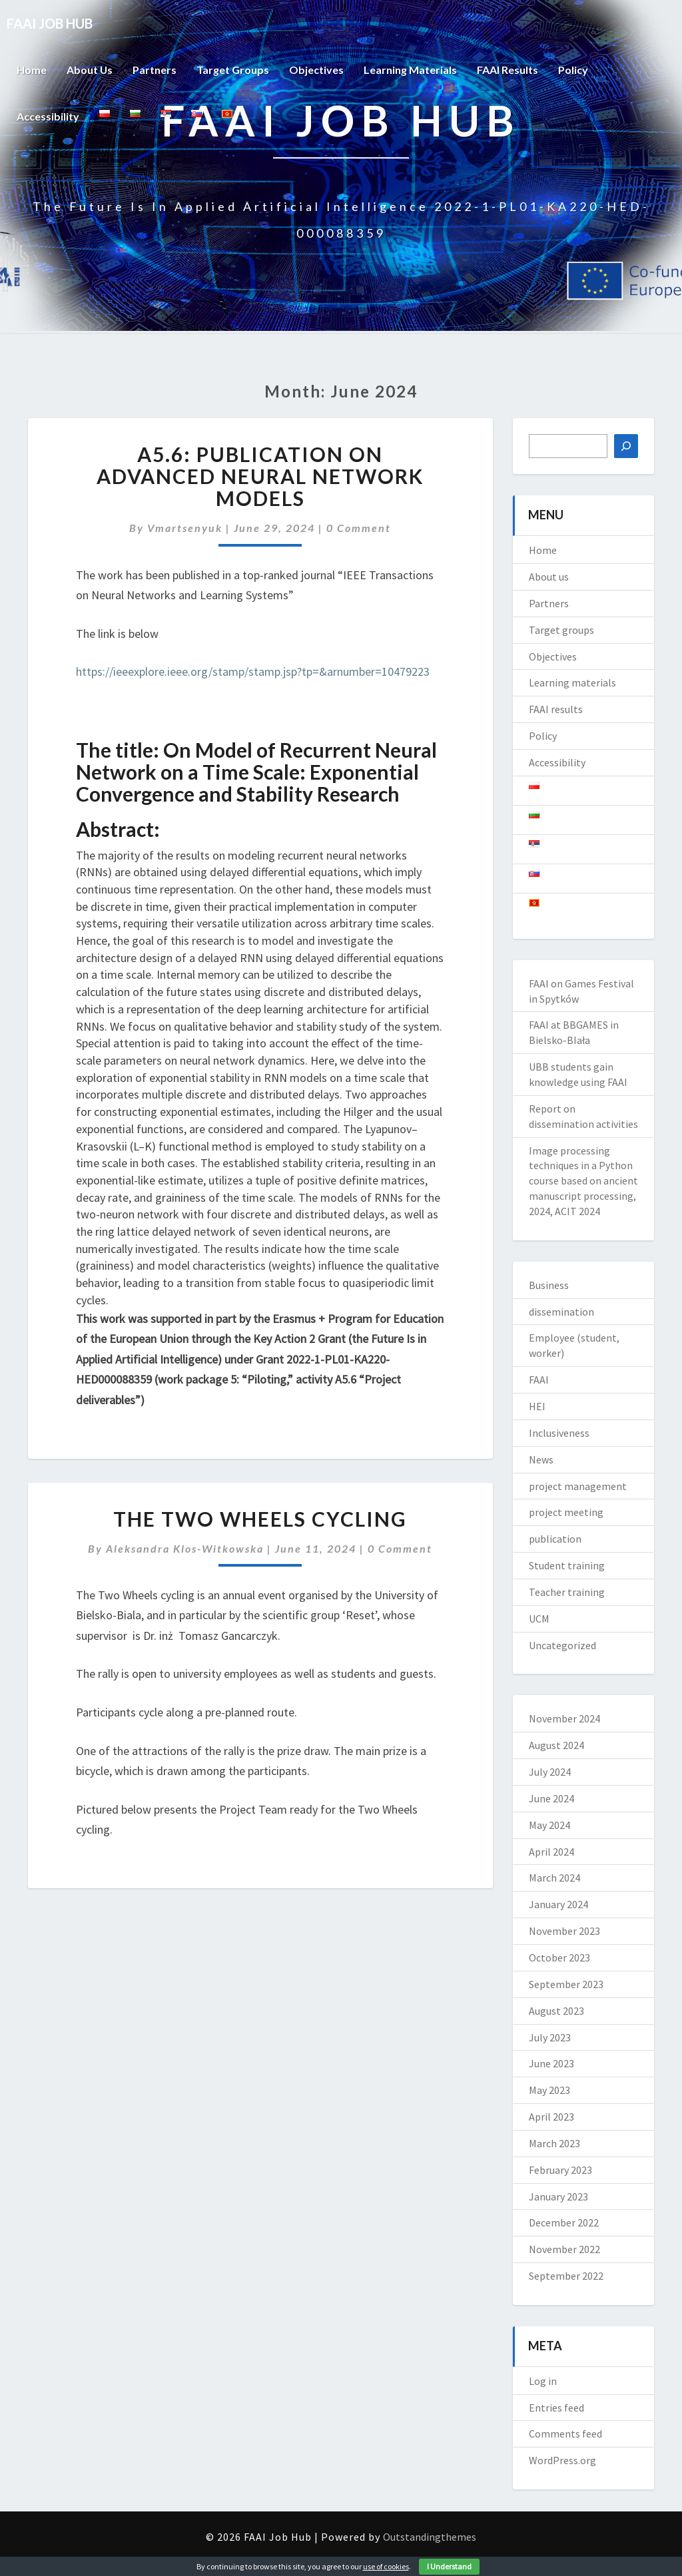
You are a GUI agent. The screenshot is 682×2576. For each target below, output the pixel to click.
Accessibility (48, 116)
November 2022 (564, 2249)
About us (90, 69)
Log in (543, 2381)
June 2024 (551, 1798)
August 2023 (556, 2010)
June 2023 (551, 2063)
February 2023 (560, 2170)
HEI (537, 1406)
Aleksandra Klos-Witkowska (185, 1548)
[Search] (626, 446)
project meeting (566, 1512)
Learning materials (411, 69)
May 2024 (549, 1825)
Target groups (233, 69)
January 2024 (558, 1904)
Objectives (317, 69)
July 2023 (550, 2037)
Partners (155, 69)
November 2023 (564, 1930)
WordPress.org (562, 2460)
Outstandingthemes (429, 2536)
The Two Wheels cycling (260, 1519)
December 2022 (564, 2222)
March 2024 (554, 1877)
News (541, 1459)
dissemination (561, 1311)
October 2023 (559, 1957)
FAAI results (508, 69)
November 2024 (564, 1718)
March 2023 (554, 2143)
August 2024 (556, 1745)
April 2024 (551, 1851)
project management (578, 1486)
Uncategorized (562, 1645)
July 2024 (550, 1771)
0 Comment (358, 527)
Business (549, 1285)
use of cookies (386, 2566)
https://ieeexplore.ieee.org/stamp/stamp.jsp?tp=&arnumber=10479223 (253, 671)
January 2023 (558, 2196)
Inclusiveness (559, 1432)
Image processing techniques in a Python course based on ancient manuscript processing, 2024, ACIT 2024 (583, 1181)
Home (32, 69)
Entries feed (556, 2407)
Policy (574, 69)
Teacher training (567, 1592)
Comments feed (565, 2433)
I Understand (449, 2566)
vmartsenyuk (184, 527)
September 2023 (566, 1984)
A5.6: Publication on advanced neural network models (260, 476)
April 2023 (551, 2116)
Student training (567, 1565)
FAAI (539, 1379)
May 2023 (549, 2090)
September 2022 (566, 2275)
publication (555, 1538)
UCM (539, 1618)
